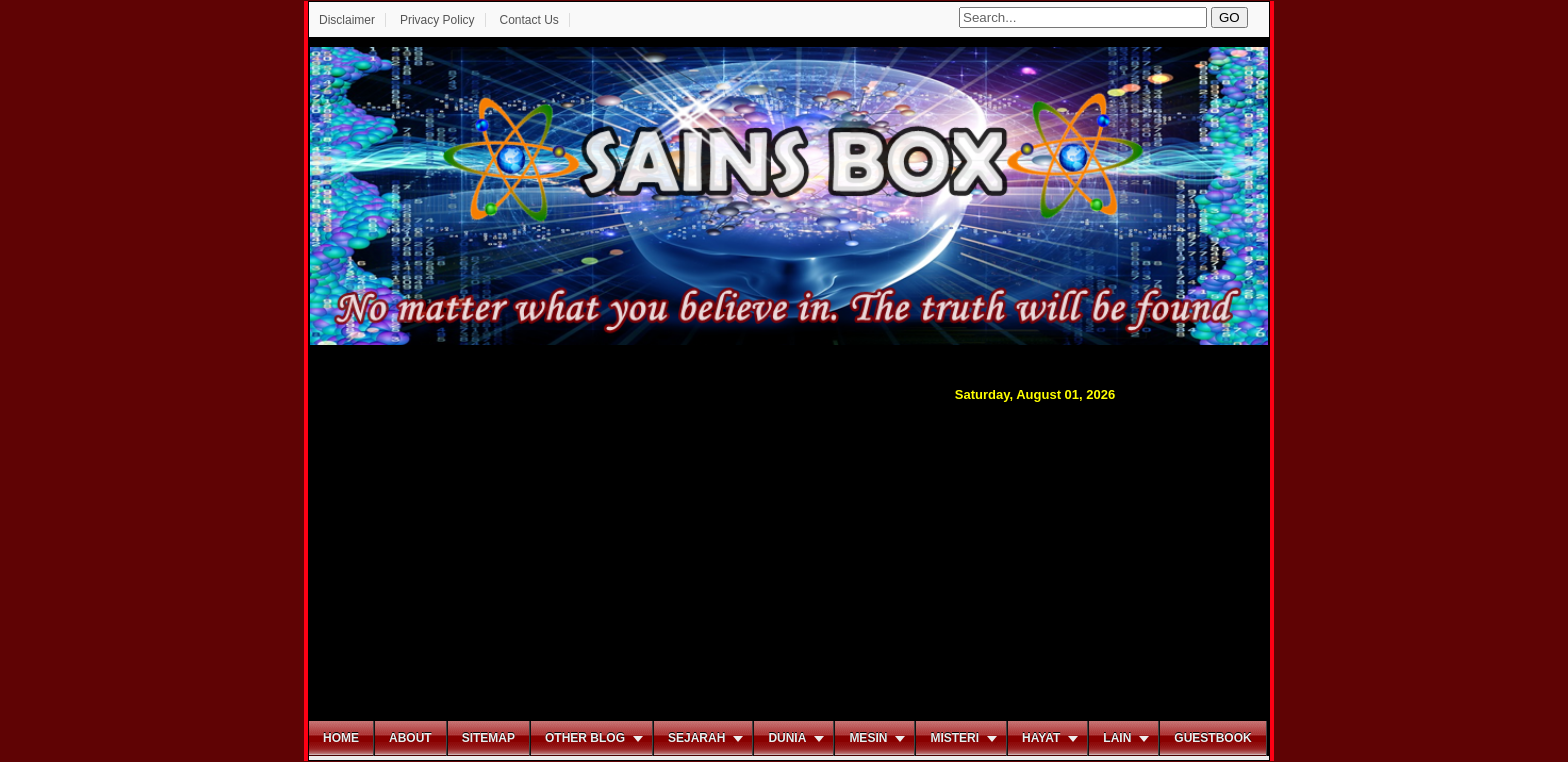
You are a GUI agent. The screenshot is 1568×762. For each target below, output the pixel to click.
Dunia (787, 738)
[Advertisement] (789, 559)
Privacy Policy (437, 20)
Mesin (868, 738)
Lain (1117, 738)
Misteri (954, 738)
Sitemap (488, 738)
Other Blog (585, 738)
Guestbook (1212, 738)
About (410, 738)
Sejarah (696, 738)
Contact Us (528, 20)
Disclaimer (347, 20)
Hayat (1041, 738)
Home (341, 738)
